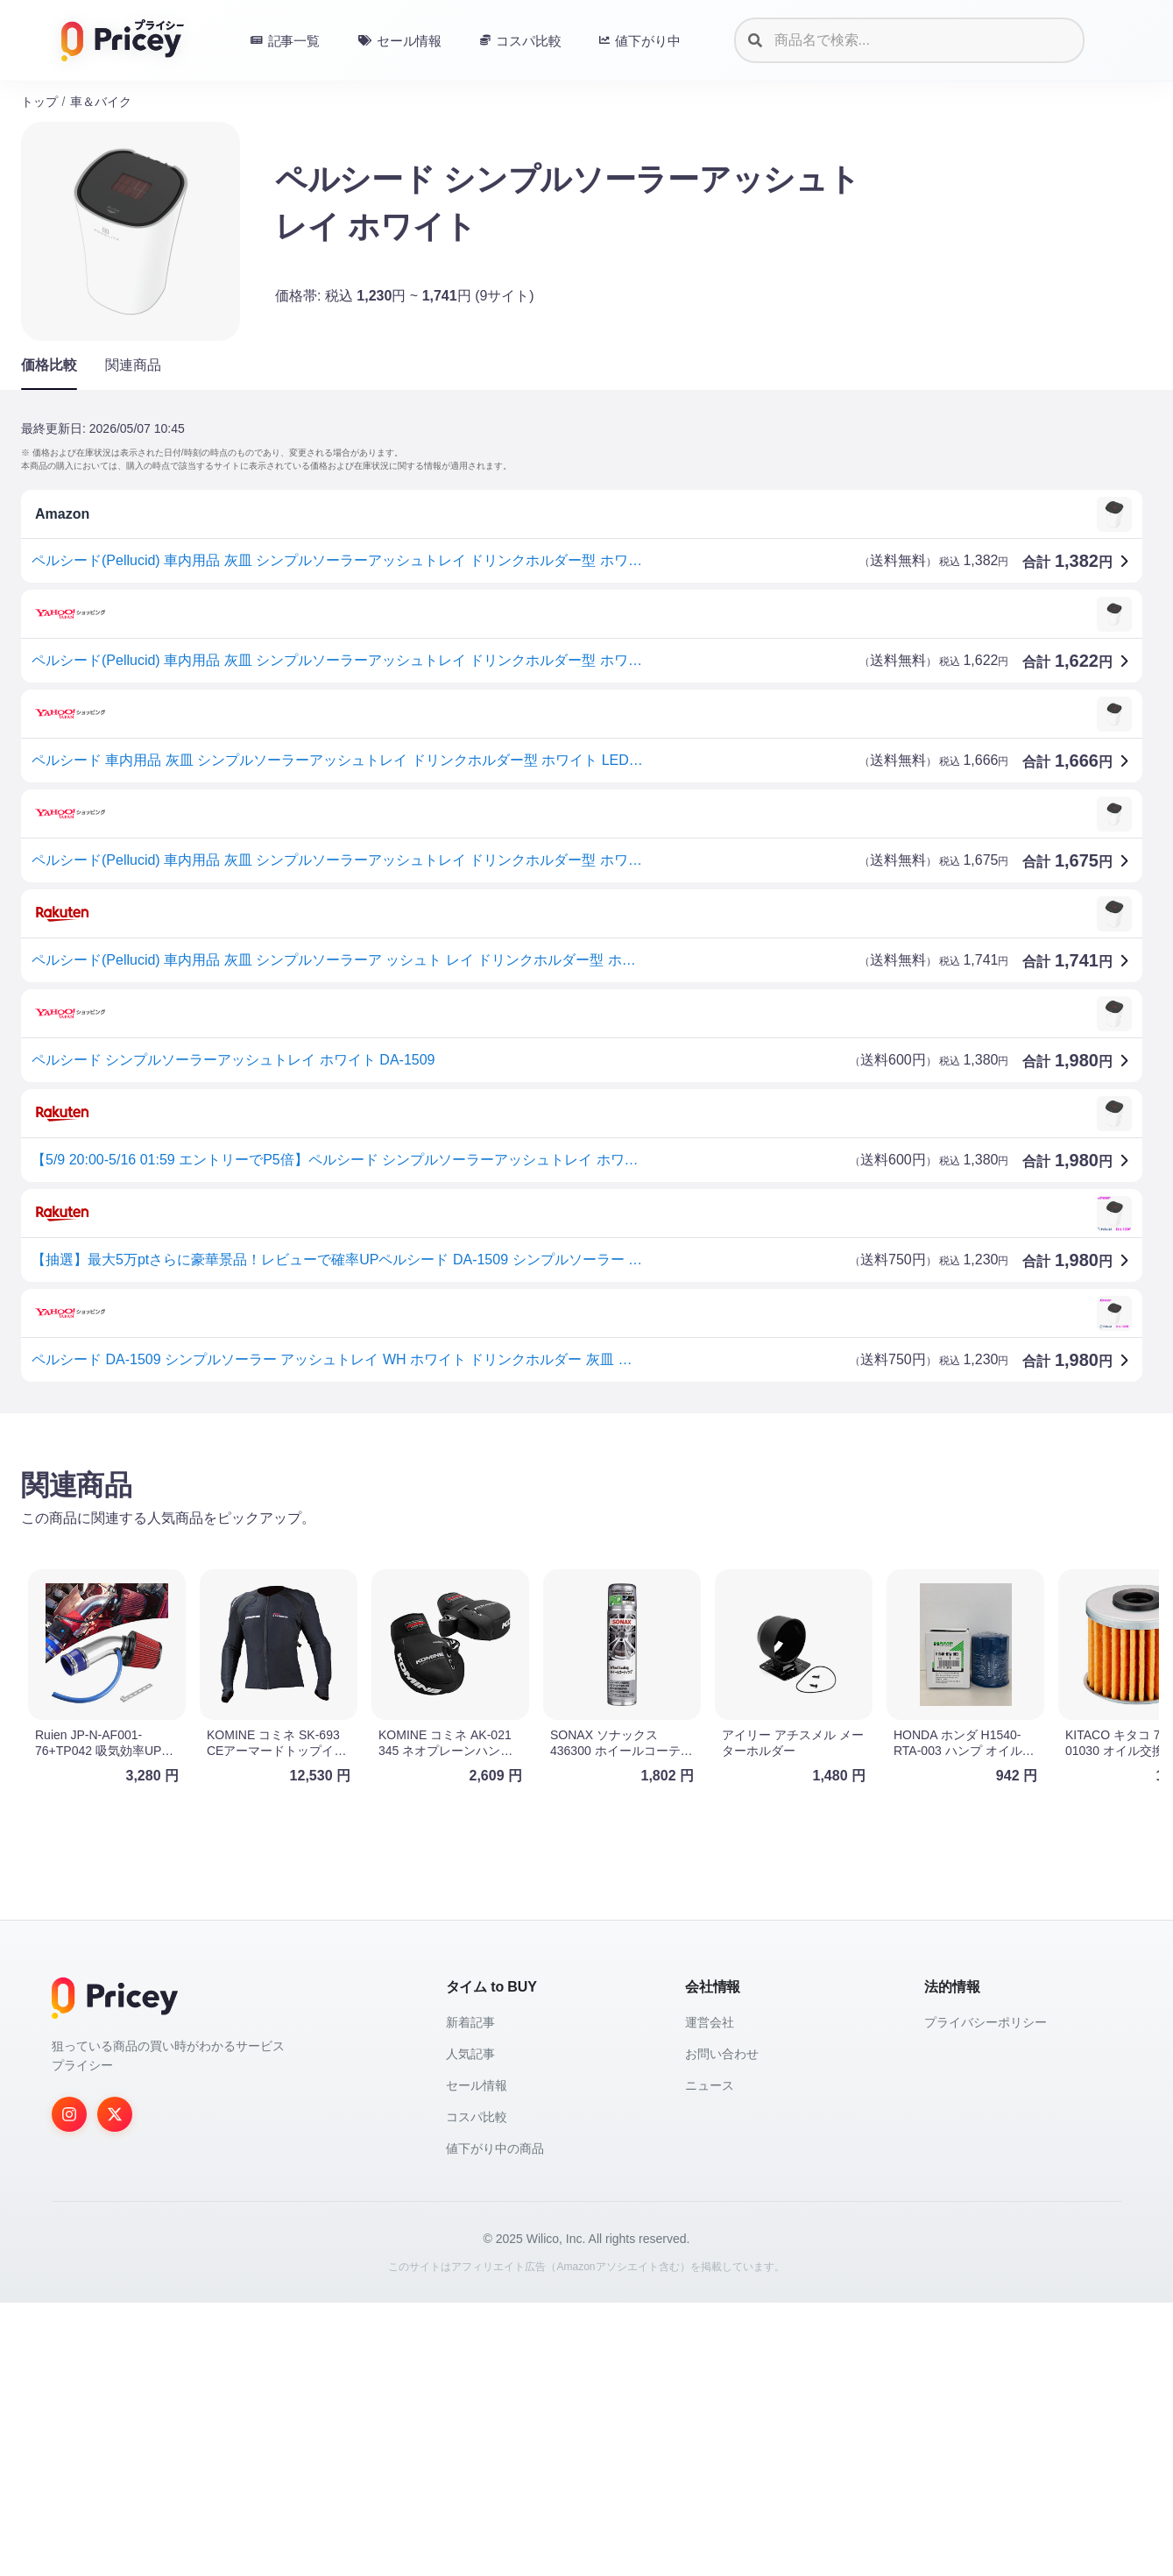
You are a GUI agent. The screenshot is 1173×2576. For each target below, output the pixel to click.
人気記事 (470, 2327)
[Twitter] (114, 2387)
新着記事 (470, 2296)
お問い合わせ (722, 2327)
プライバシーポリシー (985, 2296)
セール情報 (476, 2359)
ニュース (709, 2359)
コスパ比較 (476, 2390)
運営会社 (709, 2296)
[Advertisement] (546, 1564)
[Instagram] (69, 2387)
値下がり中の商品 (495, 2422)
